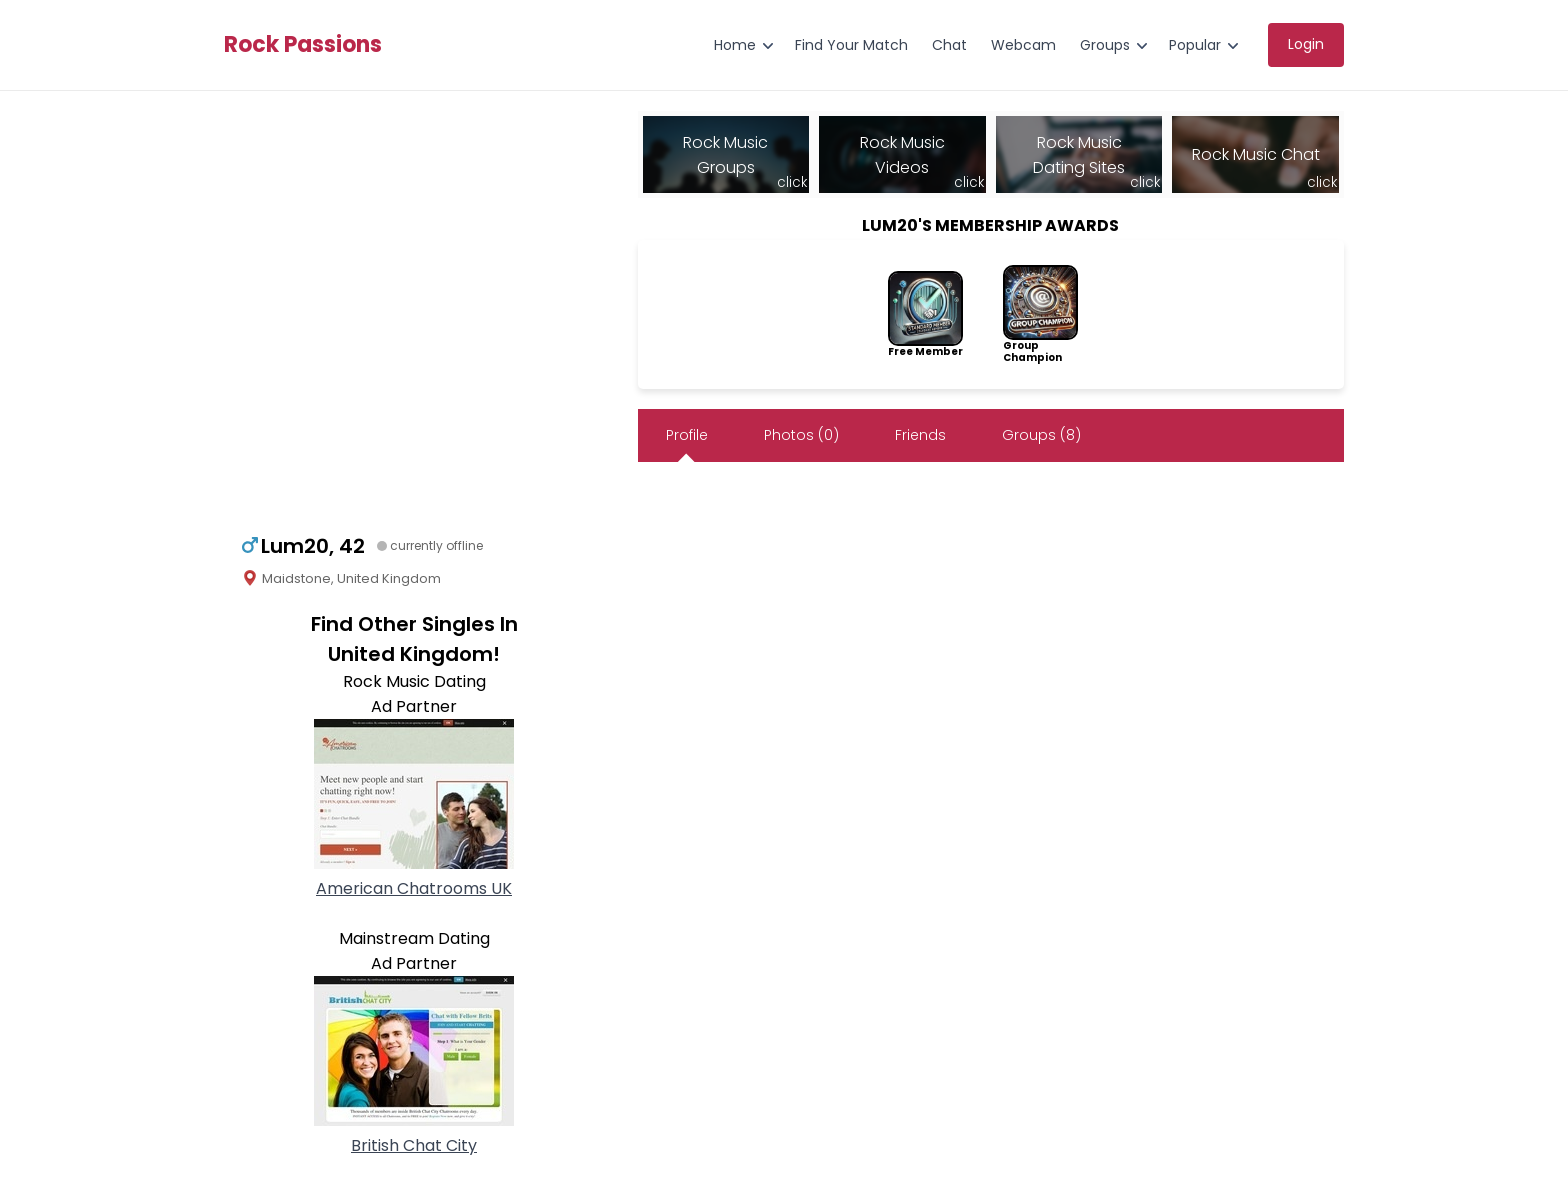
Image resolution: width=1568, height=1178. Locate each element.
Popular (1195, 45)
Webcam (1023, 45)
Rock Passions (303, 45)
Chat (949, 45)
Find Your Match (851, 45)
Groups (1105, 45)
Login (1306, 44)
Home (735, 45)
